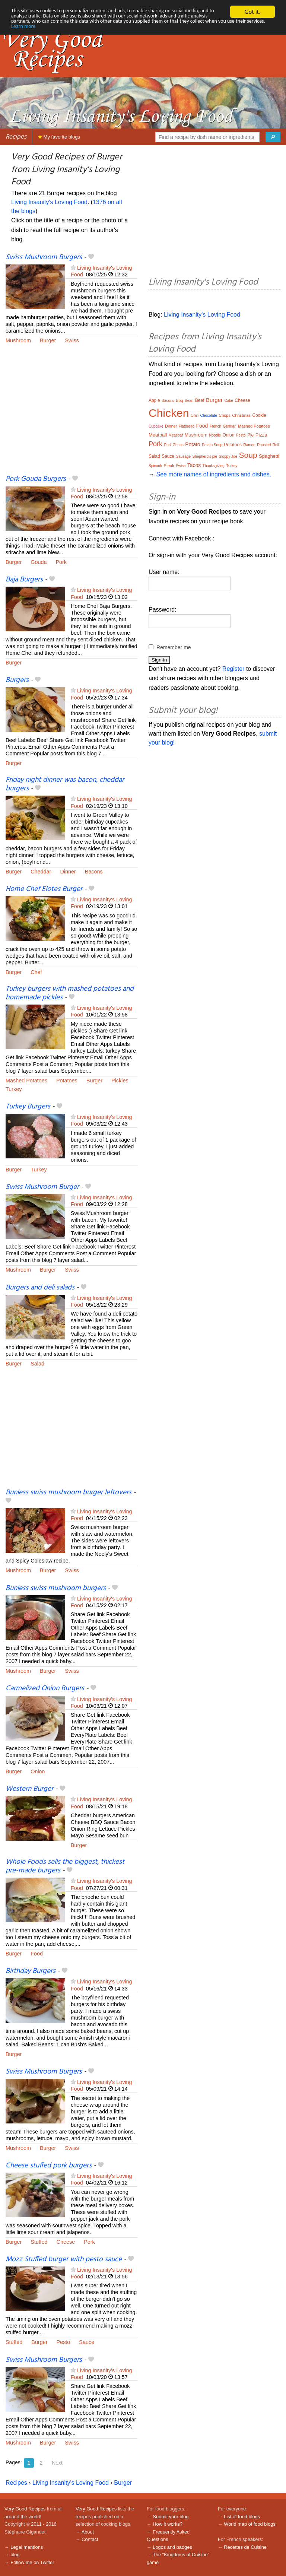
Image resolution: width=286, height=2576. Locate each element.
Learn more (165, 31)
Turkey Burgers (28, 1106)
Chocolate (208, 415)
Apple (154, 400)
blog (14, 2554)
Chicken (169, 413)
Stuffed (39, 2242)
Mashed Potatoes (26, 1081)
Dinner (68, 872)
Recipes (16, 137)
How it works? (167, 2524)
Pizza (261, 435)
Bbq (179, 400)
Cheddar (41, 872)
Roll (276, 445)
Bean (189, 401)
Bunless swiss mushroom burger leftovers (68, 1492)
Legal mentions (26, 2547)
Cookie (259, 415)
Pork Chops (173, 445)
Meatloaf (176, 435)
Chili (194, 415)
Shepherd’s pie (205, 456)
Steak (169, 465)
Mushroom (18, 340)
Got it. (252, 12)
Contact (90, 2539)
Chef (36, 972)
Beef (199, 400)
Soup (248, 455)
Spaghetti (269, 456)
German (229, 426)
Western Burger (29, 1789)
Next (57, 2463)
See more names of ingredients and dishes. (213, 474)
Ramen (249, 445)
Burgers (17, 680)
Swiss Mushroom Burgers (44, 257)
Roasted (264, 445)
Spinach (155, 466)
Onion (38, 1771)
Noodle (215, 435)
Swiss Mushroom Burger (42, 1187)
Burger (48, 340)
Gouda (39, 562)
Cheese (66, 2242)
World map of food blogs (249, 2524)
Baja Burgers (24, 579)
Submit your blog (170, 2516)
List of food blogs (242, 2516)
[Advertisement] (71, 414)
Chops (225, 415)
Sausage (183, 456)
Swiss (72, 340)
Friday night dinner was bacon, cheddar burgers (65, 784)
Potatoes (66, 1081)
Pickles (119, 1081)
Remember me (173, 647)
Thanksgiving (214, 466)
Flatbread (186, 426)
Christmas (241, 415)
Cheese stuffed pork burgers (49, 2165)
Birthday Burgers (30, 1971)
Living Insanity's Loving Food (49, 202)
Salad (37, 1364)
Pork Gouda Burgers (36, 479)
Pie (250, 435)
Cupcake (156, 426)
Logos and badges (172, 2547)
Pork (61, 562)
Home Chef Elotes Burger (44, 889)
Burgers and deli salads (40, 1287)
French (215, 426)
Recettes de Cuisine (245, 2547)
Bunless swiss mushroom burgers (56, 1588)
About (88, 2532)
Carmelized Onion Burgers (45, 1688)
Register (233, 669)
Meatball (158, 435)
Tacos (194, 465)
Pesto (63, 2342)
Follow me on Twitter (32, 2562)
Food (37, 1954)
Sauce (86, 2342)
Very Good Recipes (24, 2509)
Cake (228, 401)
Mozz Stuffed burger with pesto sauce (64, 2259)
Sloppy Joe (228, 456)
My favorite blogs (59, 137)
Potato (192, 444)
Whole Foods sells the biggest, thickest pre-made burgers (65, 1866)
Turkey (14, 1089)
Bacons (94, 872)
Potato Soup (212, 445)
